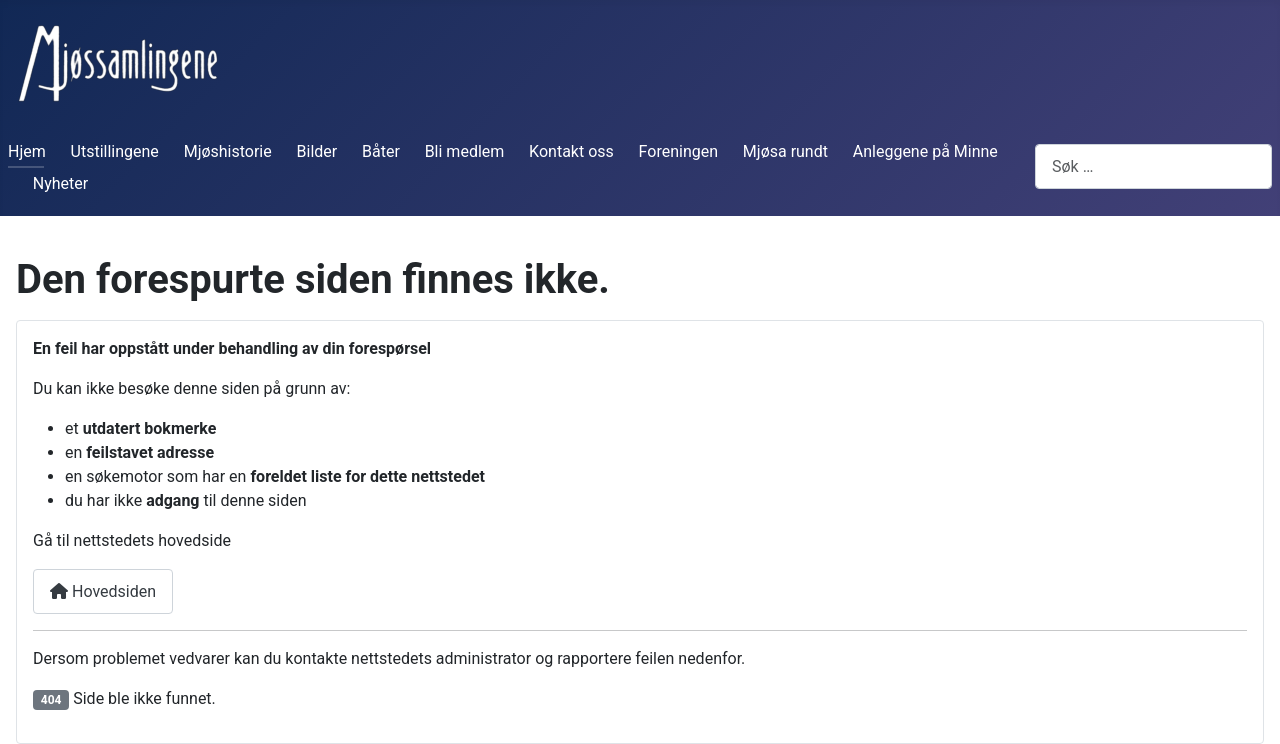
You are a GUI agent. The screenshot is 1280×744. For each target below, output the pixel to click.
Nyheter (60, 183)
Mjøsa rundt (785, 151)
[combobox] (1153, 166)
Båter (381, 151)
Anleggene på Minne (925, 151)
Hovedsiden (103, 591)
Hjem (27, 151)
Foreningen (678, 151)
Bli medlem (465, 151)
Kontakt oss (571, 151)
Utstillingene (115, 151)
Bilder (317, 151)
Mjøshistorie (228, 151)
